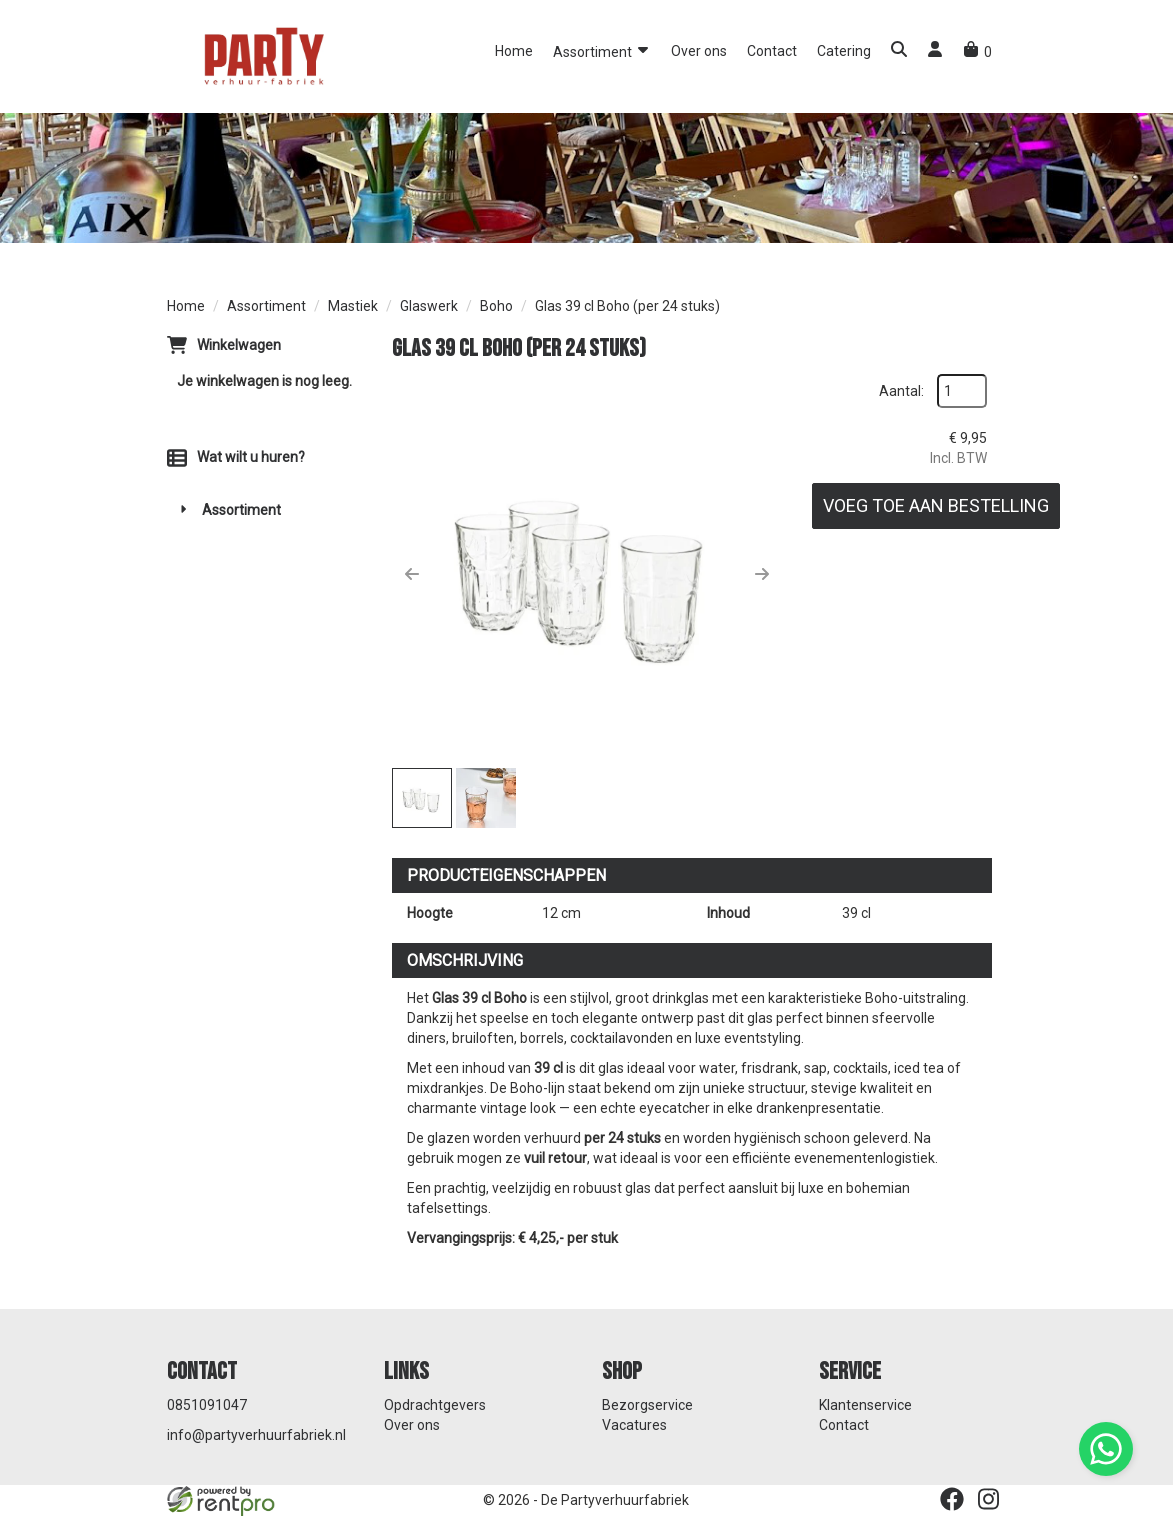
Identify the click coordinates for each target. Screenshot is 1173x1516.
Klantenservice (865, 1405)
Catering (844, 51)
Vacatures (634, 1425)
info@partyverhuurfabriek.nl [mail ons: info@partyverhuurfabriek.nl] (256, 1435)
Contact (772, 51)
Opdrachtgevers (435, 1405)
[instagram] (988, 1499)
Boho (496, 306)
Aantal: (901, 391)
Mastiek (353, 306)
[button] (899, 51)
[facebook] (952, 1499)
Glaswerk (429, 306)
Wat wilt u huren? (236, 457)
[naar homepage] (262, 55)
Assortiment (602, 50)
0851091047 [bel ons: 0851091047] (207, 1405)
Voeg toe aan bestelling (936, 505)
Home (514, 51)
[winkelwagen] (977, 52)
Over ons (699, 51)
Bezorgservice (647, 1405)
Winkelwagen (239, 345)
